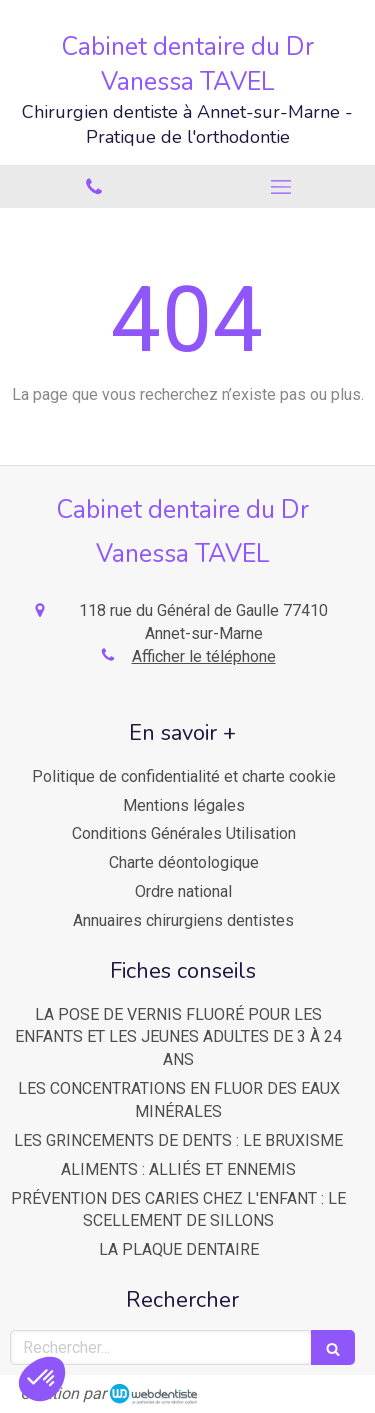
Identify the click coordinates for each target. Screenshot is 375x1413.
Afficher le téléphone (204, 656)
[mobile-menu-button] (282, 187)
